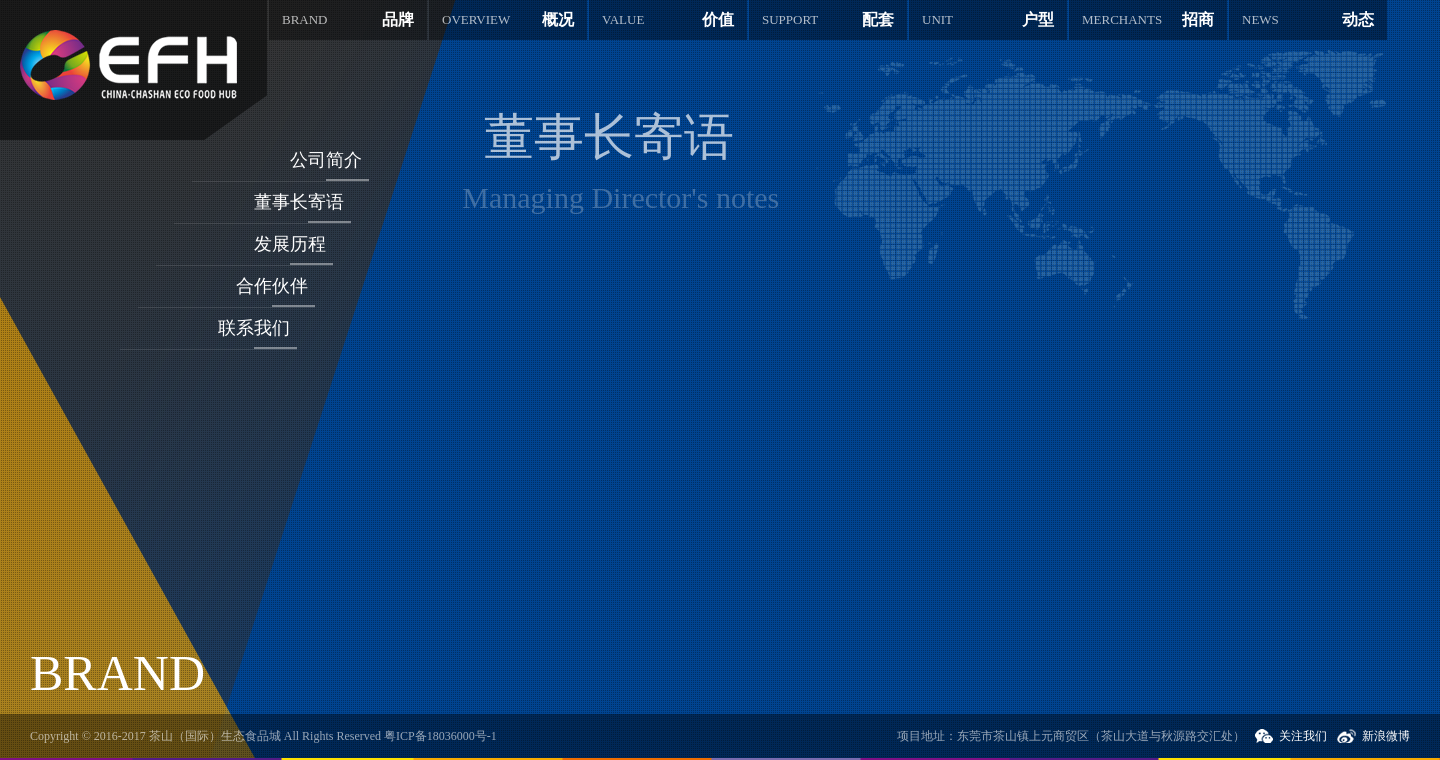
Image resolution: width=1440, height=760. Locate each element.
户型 (988, 20)
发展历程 (290, 244)
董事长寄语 (299, 202)
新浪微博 (1386, 736)
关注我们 (1303, 736)
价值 (668, 20)
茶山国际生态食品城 (128, 65)
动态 (1308, 20)
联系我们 (254, 328)
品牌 (348, 20)
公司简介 (326, 160)
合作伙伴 (272, 286)
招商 (1148, 20)
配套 (828, 20)
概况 (508, 20)
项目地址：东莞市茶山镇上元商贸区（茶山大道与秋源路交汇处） (1071, 736)
